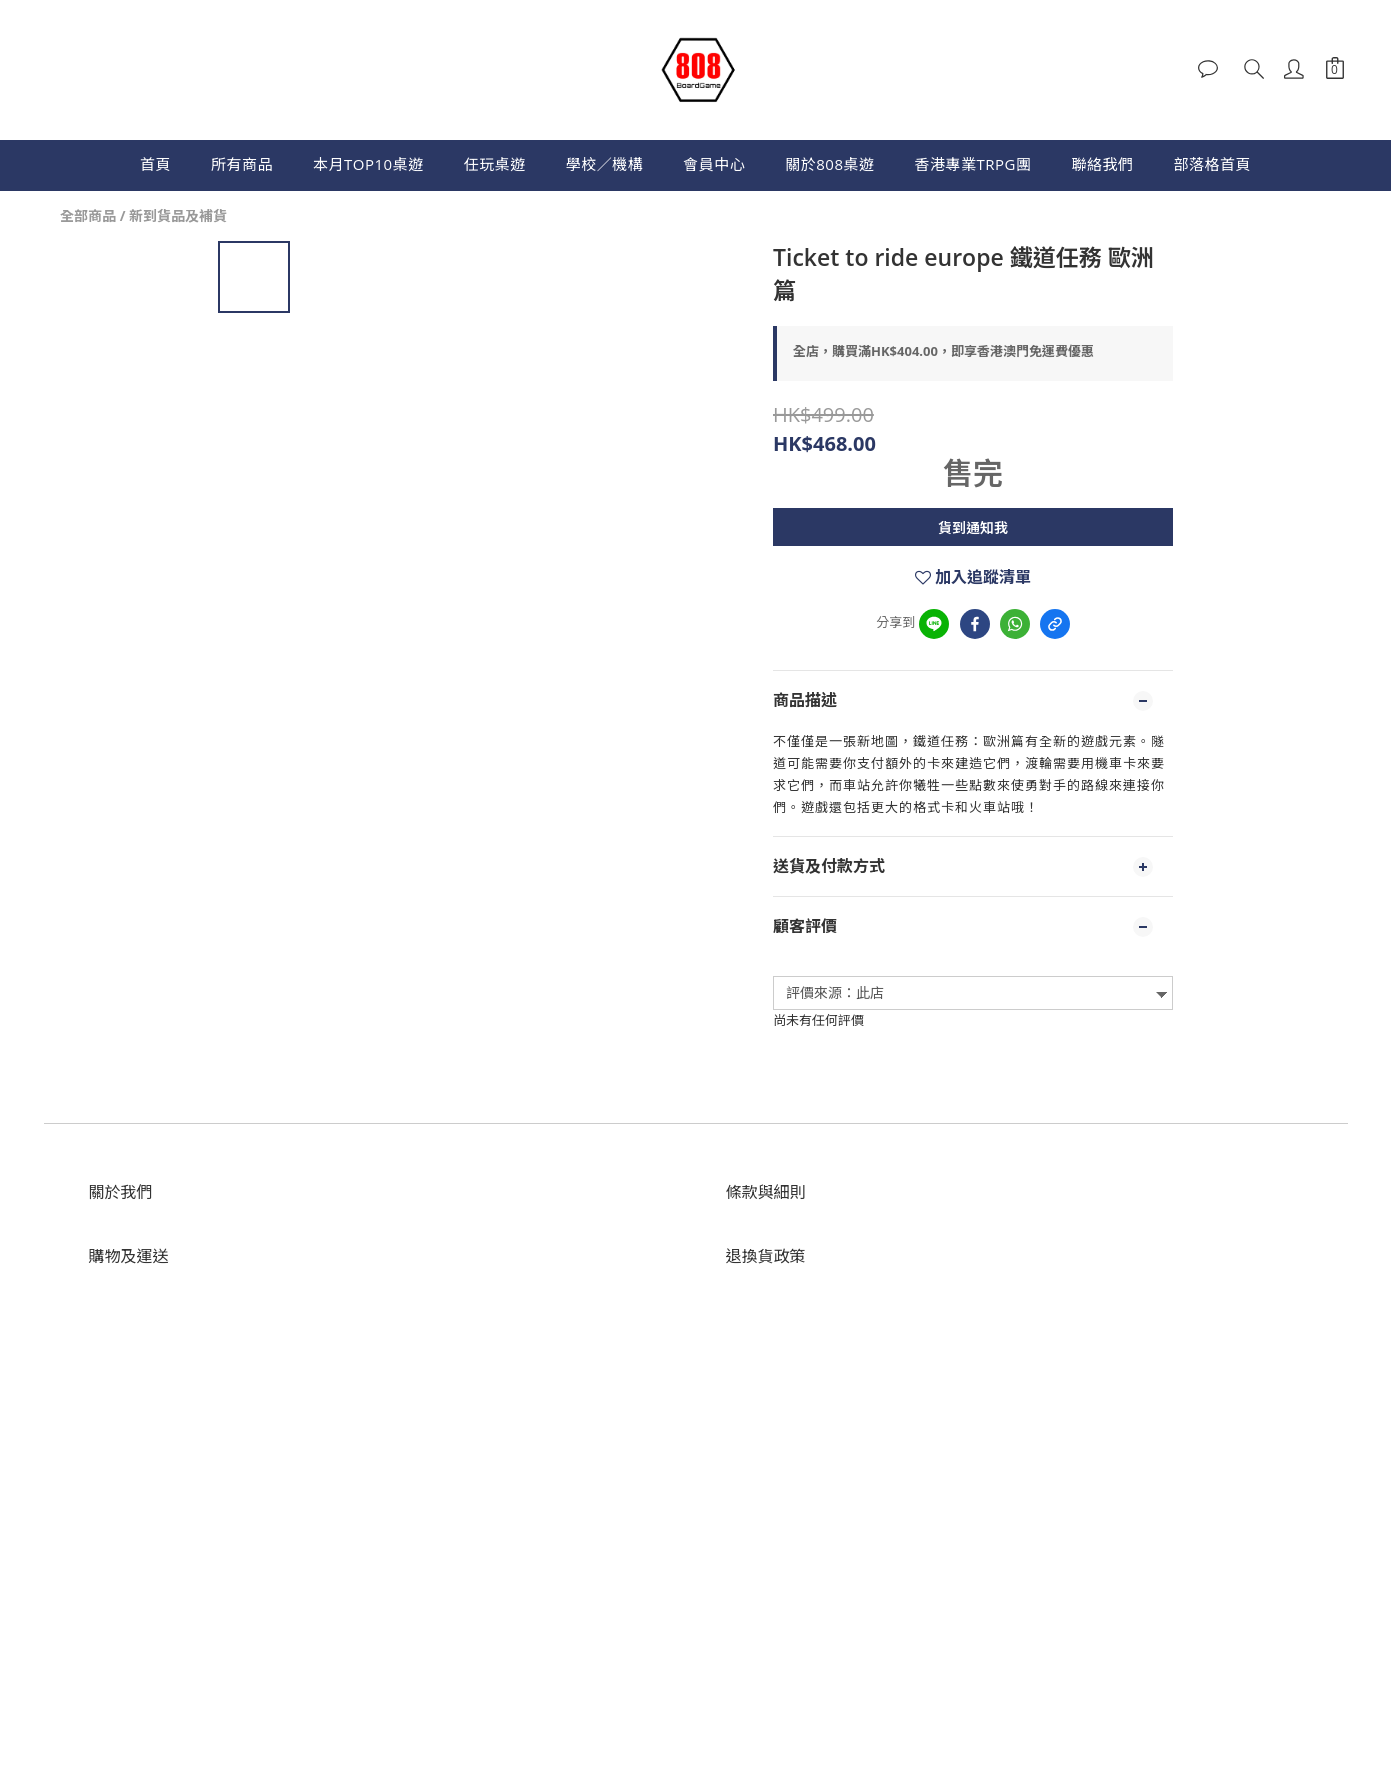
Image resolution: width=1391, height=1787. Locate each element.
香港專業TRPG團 (972, 164)
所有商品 (242, 164)
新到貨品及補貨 (178, 215)
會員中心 (714, 164)
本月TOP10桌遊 (368, 164)
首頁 (155, 164)
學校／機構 (605, 164)
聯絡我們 (1102, 164)
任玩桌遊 (495, 164)
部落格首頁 (1212, 164)
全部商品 (88, 215)
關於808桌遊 (829, 164)
